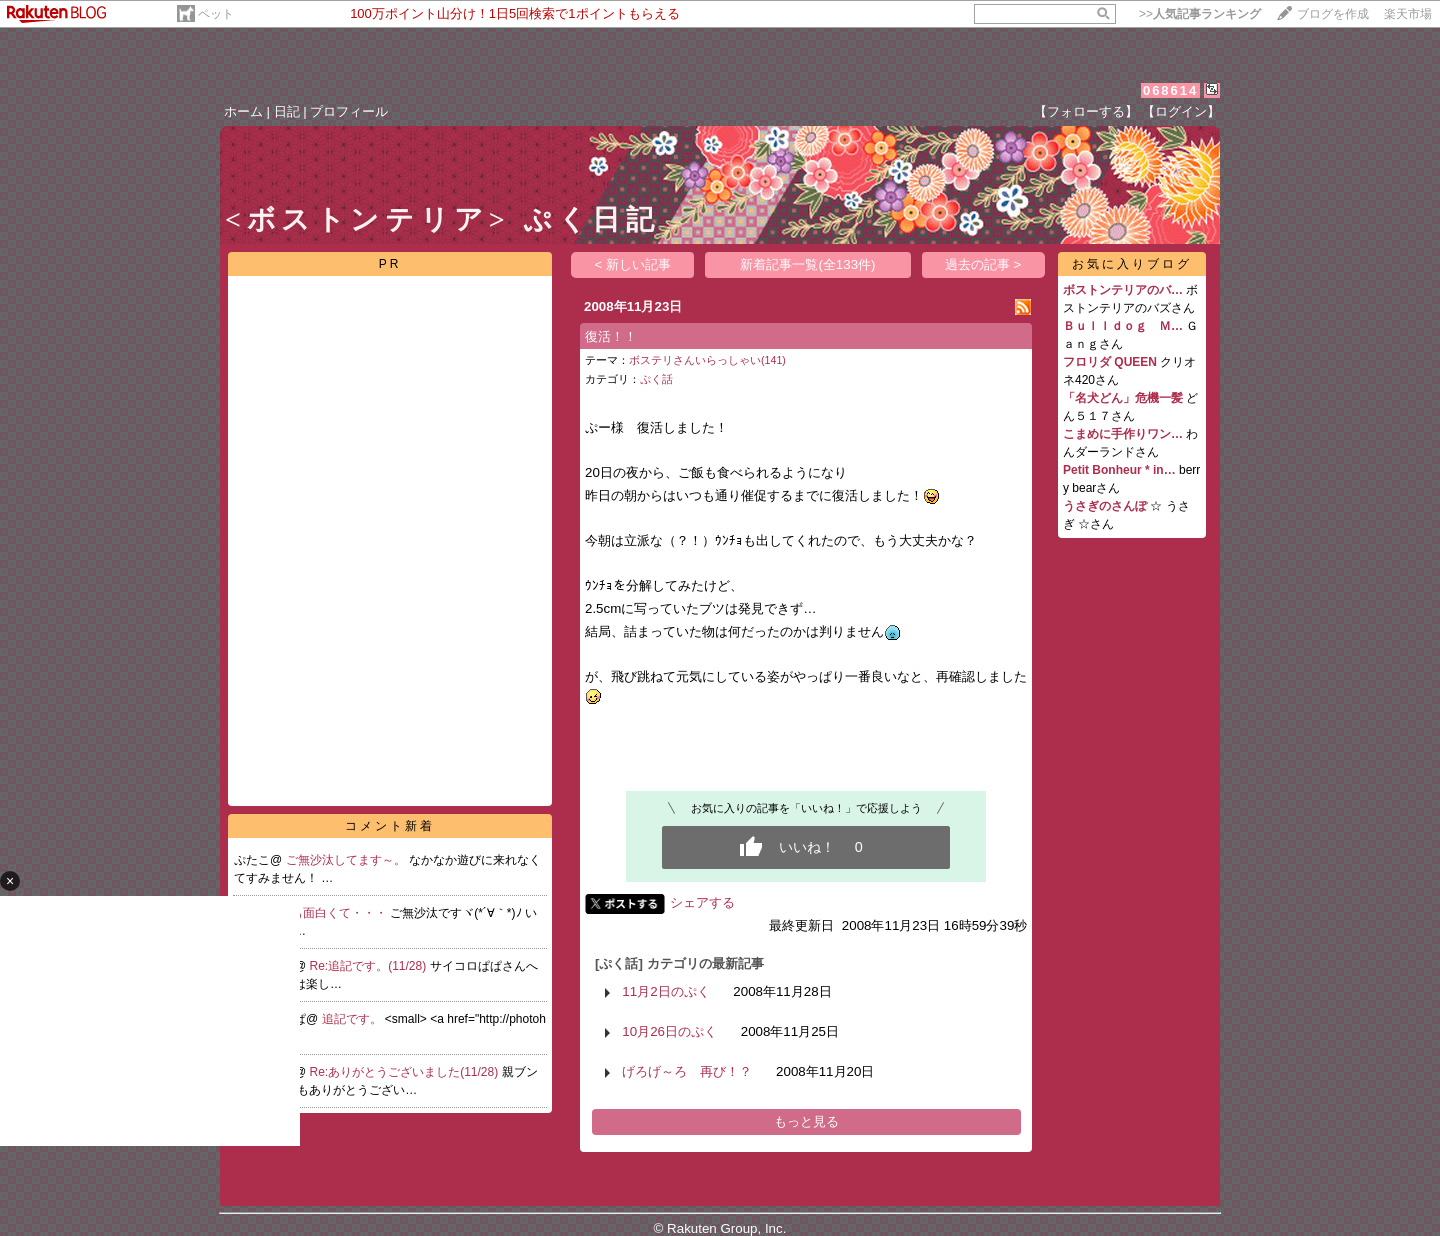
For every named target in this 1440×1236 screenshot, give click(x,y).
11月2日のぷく (665, 991)
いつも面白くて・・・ (328, 913)
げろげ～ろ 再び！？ (687, 1071)
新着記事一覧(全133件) (807, 264)
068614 (1170, 90)
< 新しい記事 (633, 264)
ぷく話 (656, 379)
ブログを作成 (1333, 14)
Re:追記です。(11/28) (370, 966)
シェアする (702, 902)
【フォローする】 (1086, 111)
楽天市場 (1408, 14)
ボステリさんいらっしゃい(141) (707, 360)
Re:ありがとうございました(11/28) (406, 1072)
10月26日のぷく (669, 1031)
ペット (216, 14)
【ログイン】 (1181, 111)
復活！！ (611, 336)
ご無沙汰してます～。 (347, 860)
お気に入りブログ (1132, 264)
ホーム (243, 111)
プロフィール (349, 111)
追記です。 (353, 1019)
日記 (287, 111)
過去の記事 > (983, 264)
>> (1200, 14)
